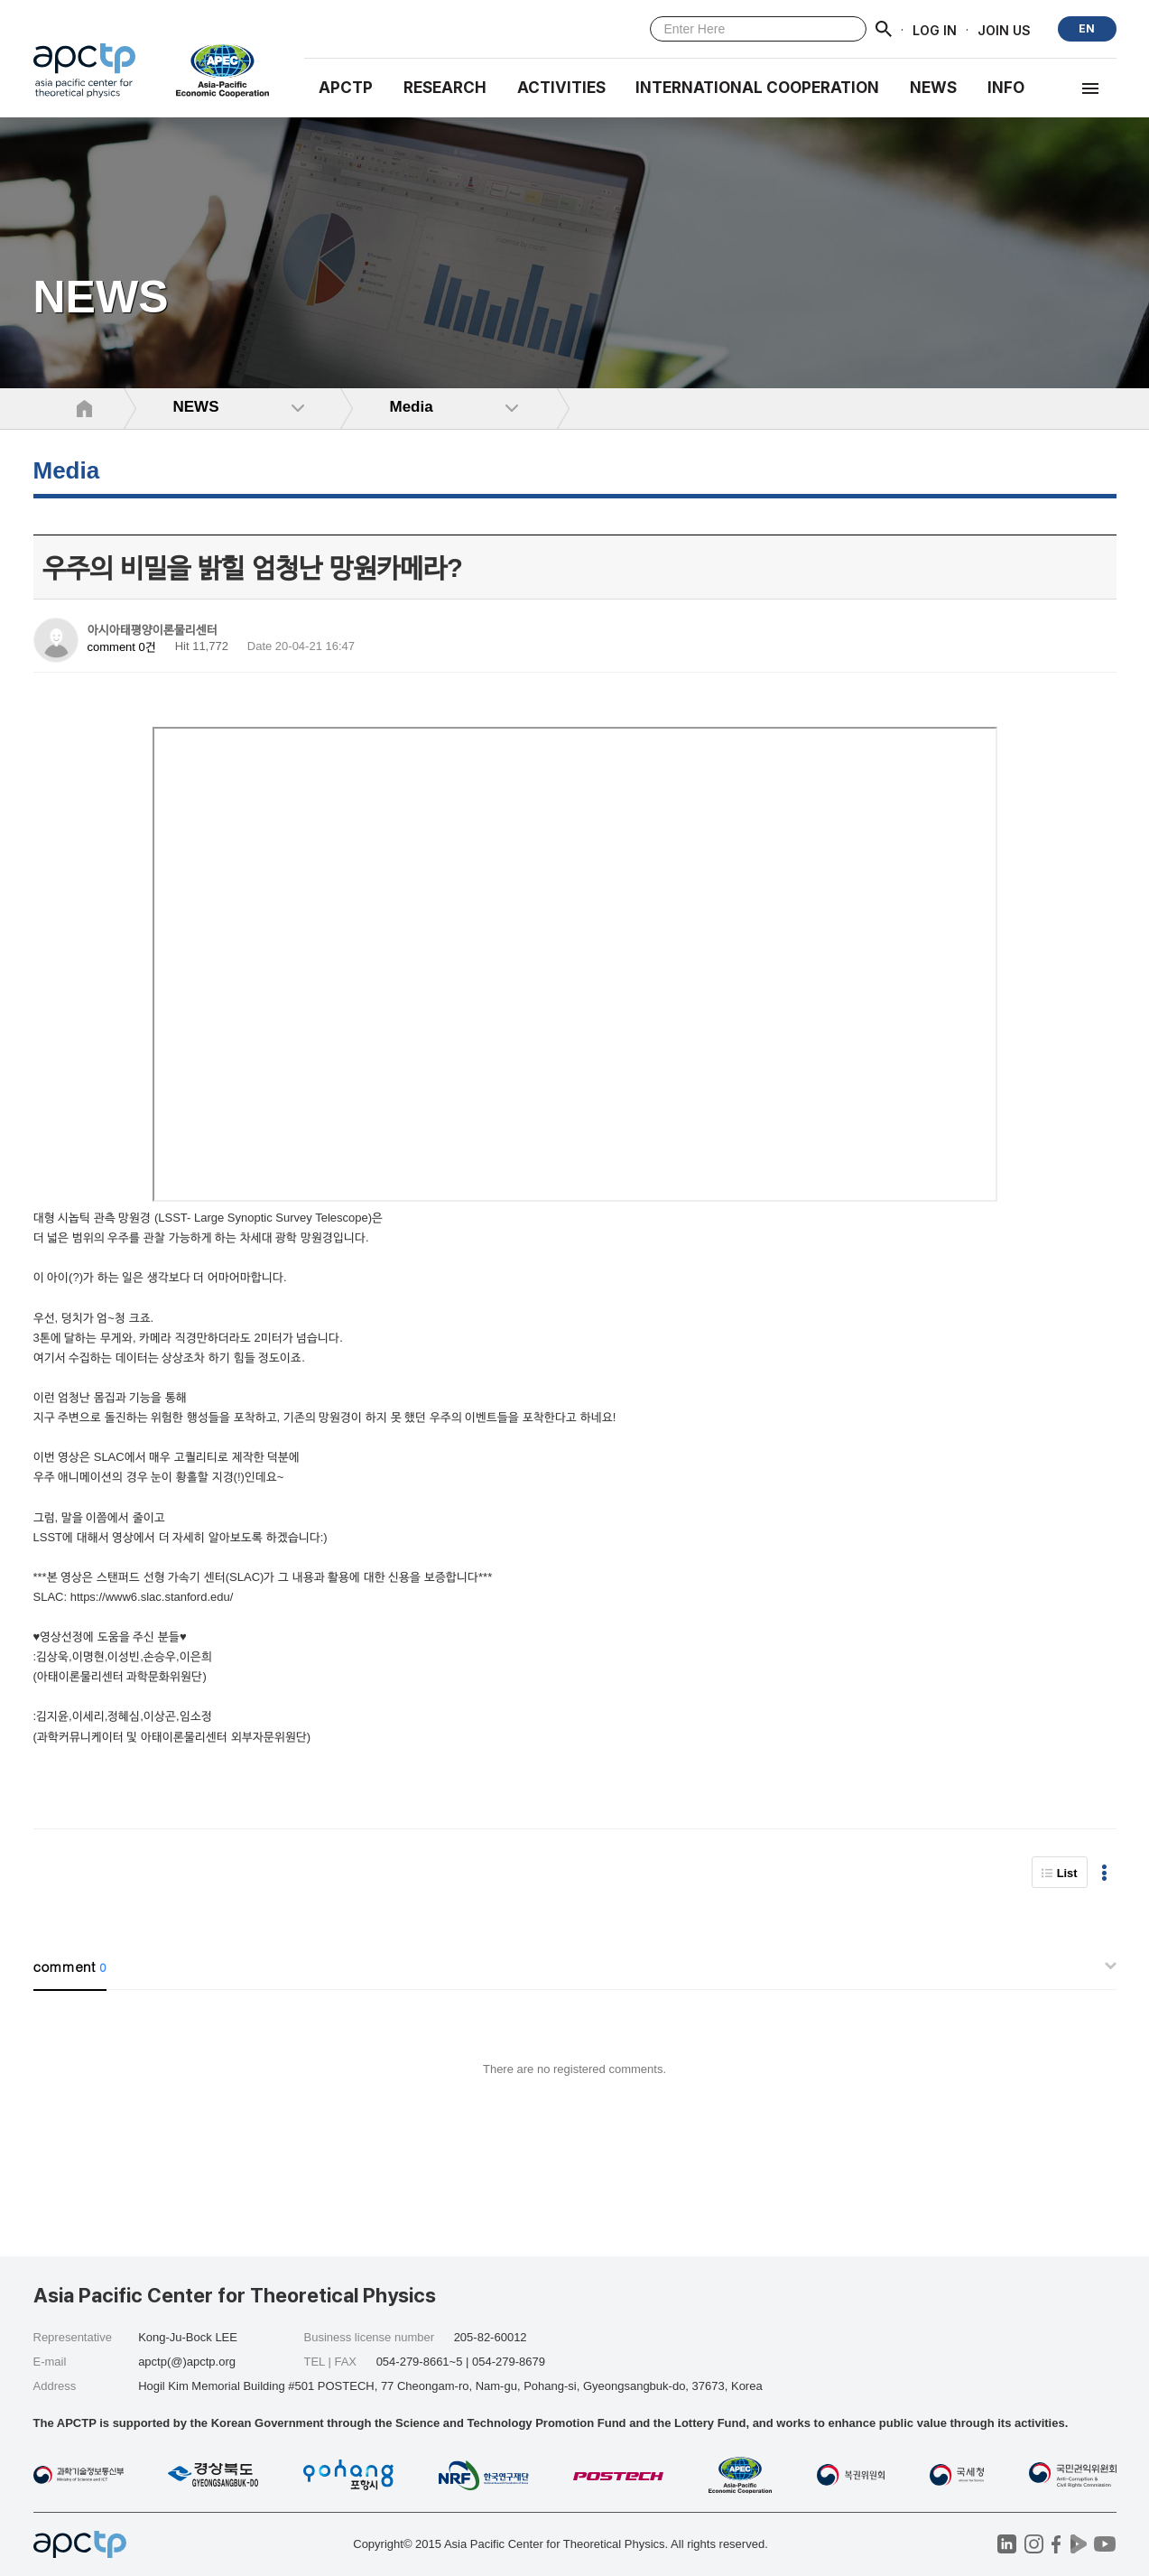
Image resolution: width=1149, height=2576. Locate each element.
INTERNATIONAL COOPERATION (757, 88)
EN (1087, 28)
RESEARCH (444, 88)
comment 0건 (122, 647)
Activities (561, 88)
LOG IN (935, 29)
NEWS (933, 88)
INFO (1005, 88)
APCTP (346, 88)
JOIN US (1004, 29)
